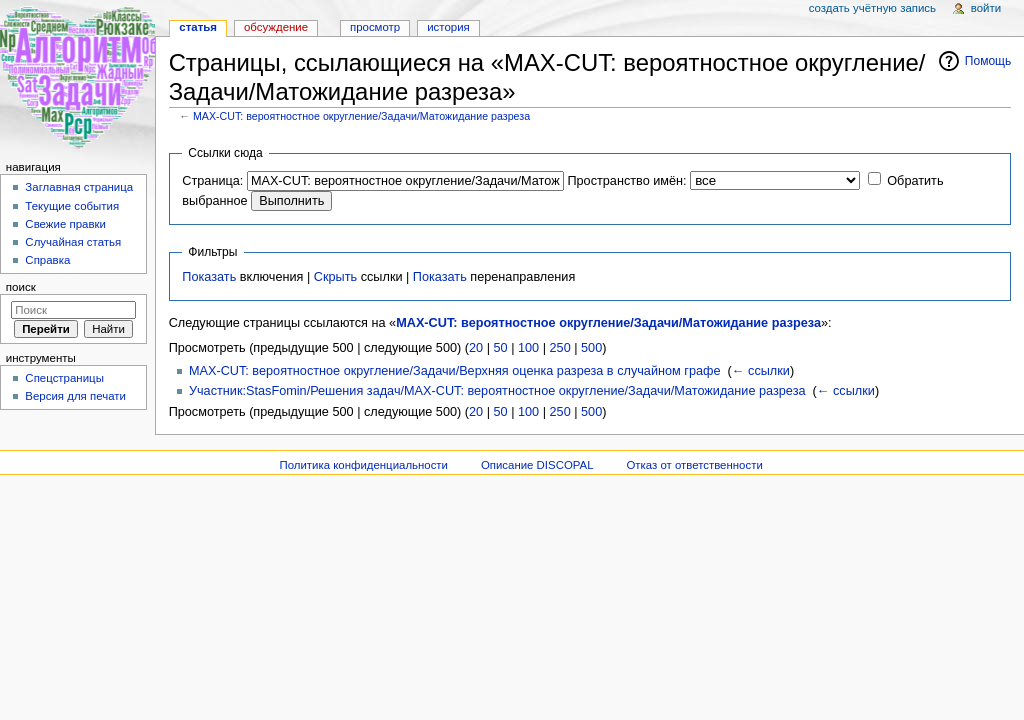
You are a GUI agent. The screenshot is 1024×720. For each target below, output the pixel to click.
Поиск (21, 287)
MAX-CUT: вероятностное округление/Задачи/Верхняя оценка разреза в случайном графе (455, 371)
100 (528, 348)
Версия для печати (75, 396)
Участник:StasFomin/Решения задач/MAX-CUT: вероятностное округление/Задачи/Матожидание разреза (497, 391)
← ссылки (761, 371)
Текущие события (72, 206)
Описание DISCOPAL (537, 465)
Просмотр (375, 27)
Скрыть (335, 277)
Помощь (988, 61)
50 (501, 348)
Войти (986, 8)
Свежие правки (65, 224)
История (448, 27)
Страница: (212, 181)
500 (591, 348)
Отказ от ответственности (694, 465)
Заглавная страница (79, 187)
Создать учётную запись (872, 8)
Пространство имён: (626, 181)
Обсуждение (276, 27)
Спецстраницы (64, 378)
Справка (47, 260)
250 (560, 348)
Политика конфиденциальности (363, 465)
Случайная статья (73, 242)
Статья (198, 27)
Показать (209, 277)
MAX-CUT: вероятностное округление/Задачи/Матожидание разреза (361, 116)
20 (476, 348)
